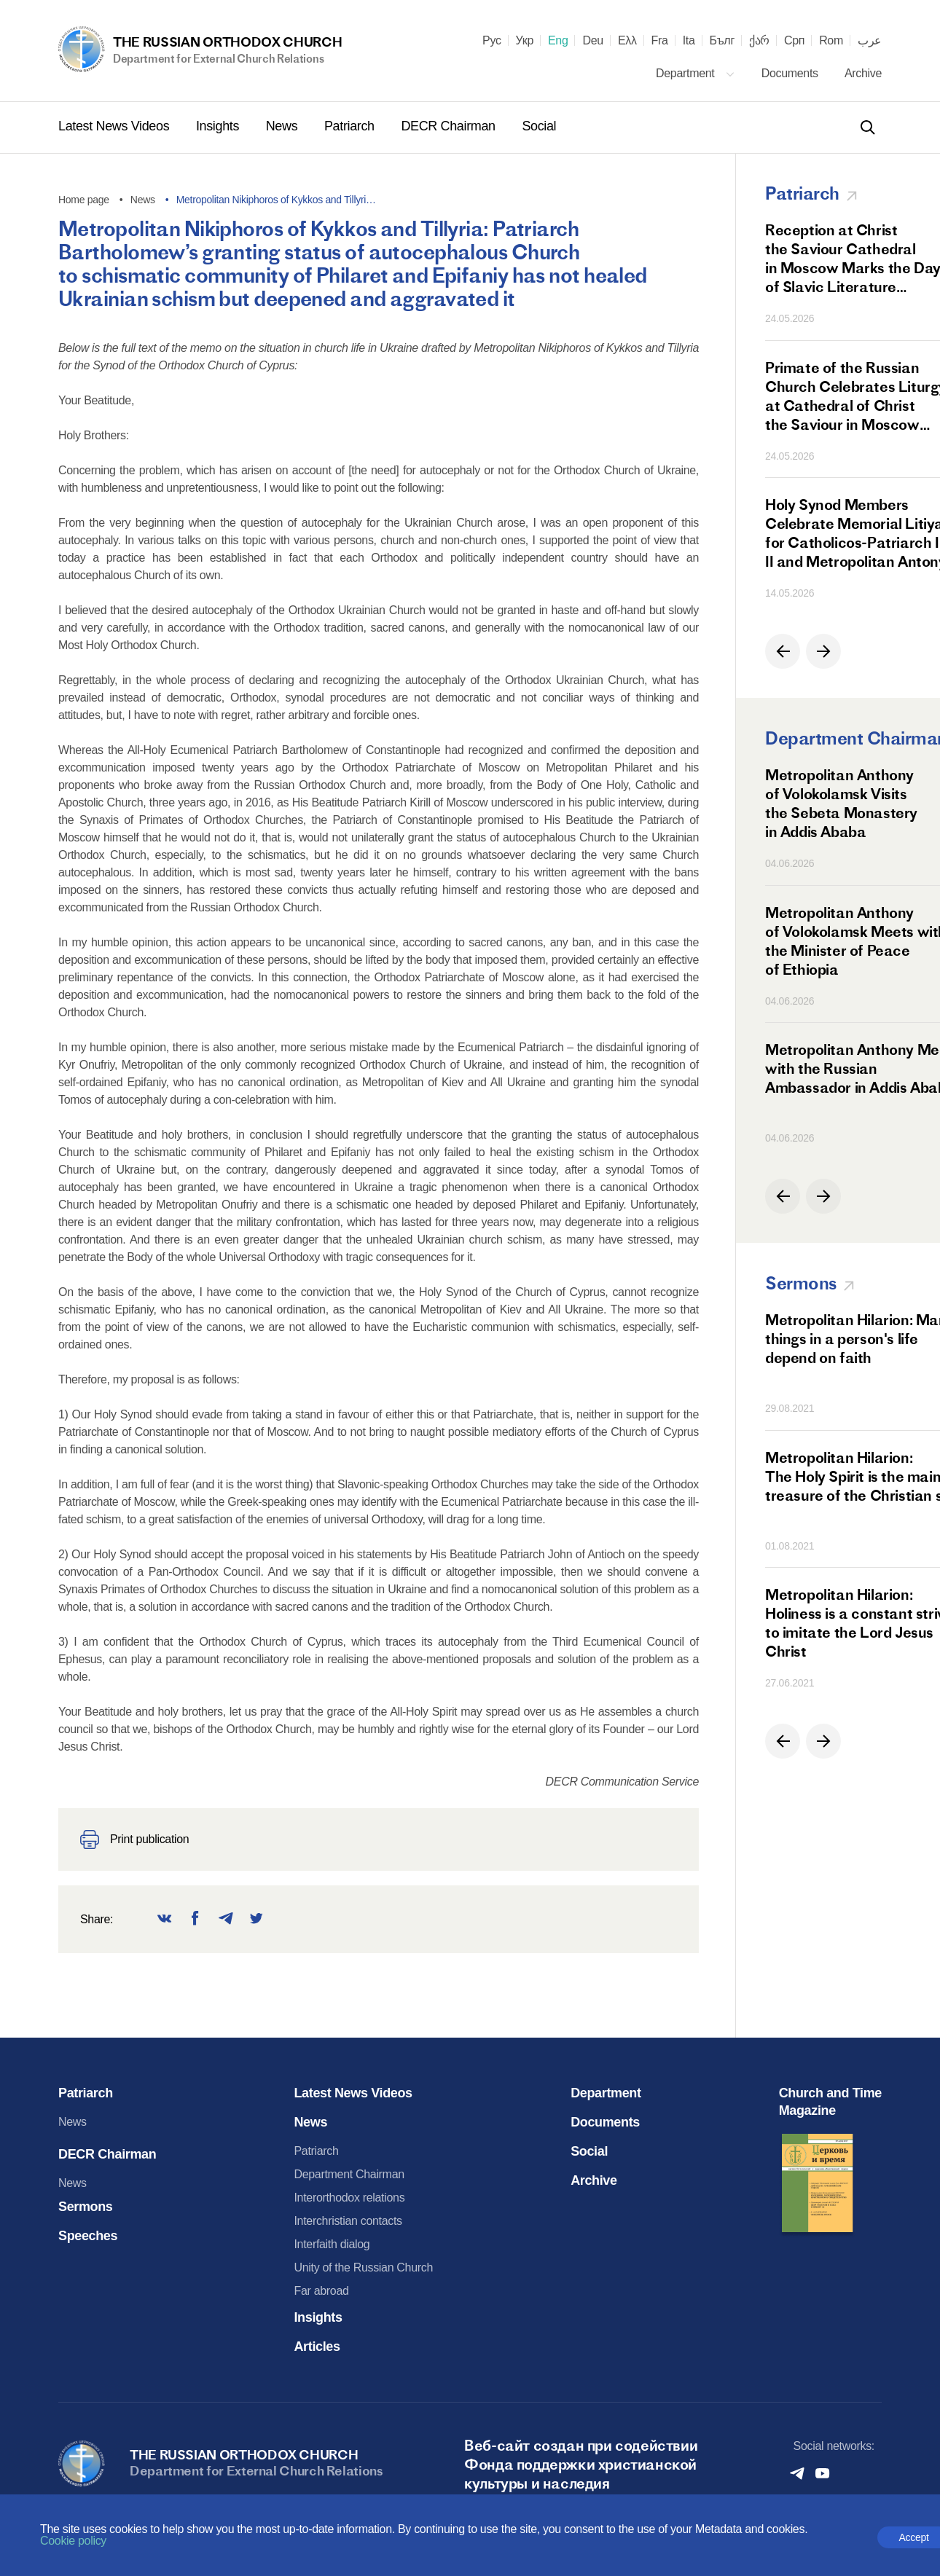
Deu (592, 41)
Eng (558, 41)
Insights (219, 126)
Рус (491, 41)
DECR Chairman (449, 126)
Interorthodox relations (349, 2197)
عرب (870, 41)
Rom (831, 41)
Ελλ (627, 41)
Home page (83, 199)
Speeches (87, 2236)
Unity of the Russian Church (363, 2267)
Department (695, 73)
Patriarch (350, 126)
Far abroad (321, 2291)
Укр (524, 41)
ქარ (759, 41)
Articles (317, 2346)
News (283, 126)
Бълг (722, 41)
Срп (794, 41)
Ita (689, 41)
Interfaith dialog (331, 2244)
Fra (659, 41)
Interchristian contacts (348, 2221)
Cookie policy (73, 2540)
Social (539, 126)
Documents (791, 73)
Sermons (85, 2206)
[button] (782, 651)
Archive (863, 73)
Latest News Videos (115, 126)
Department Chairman (349, 2174)
